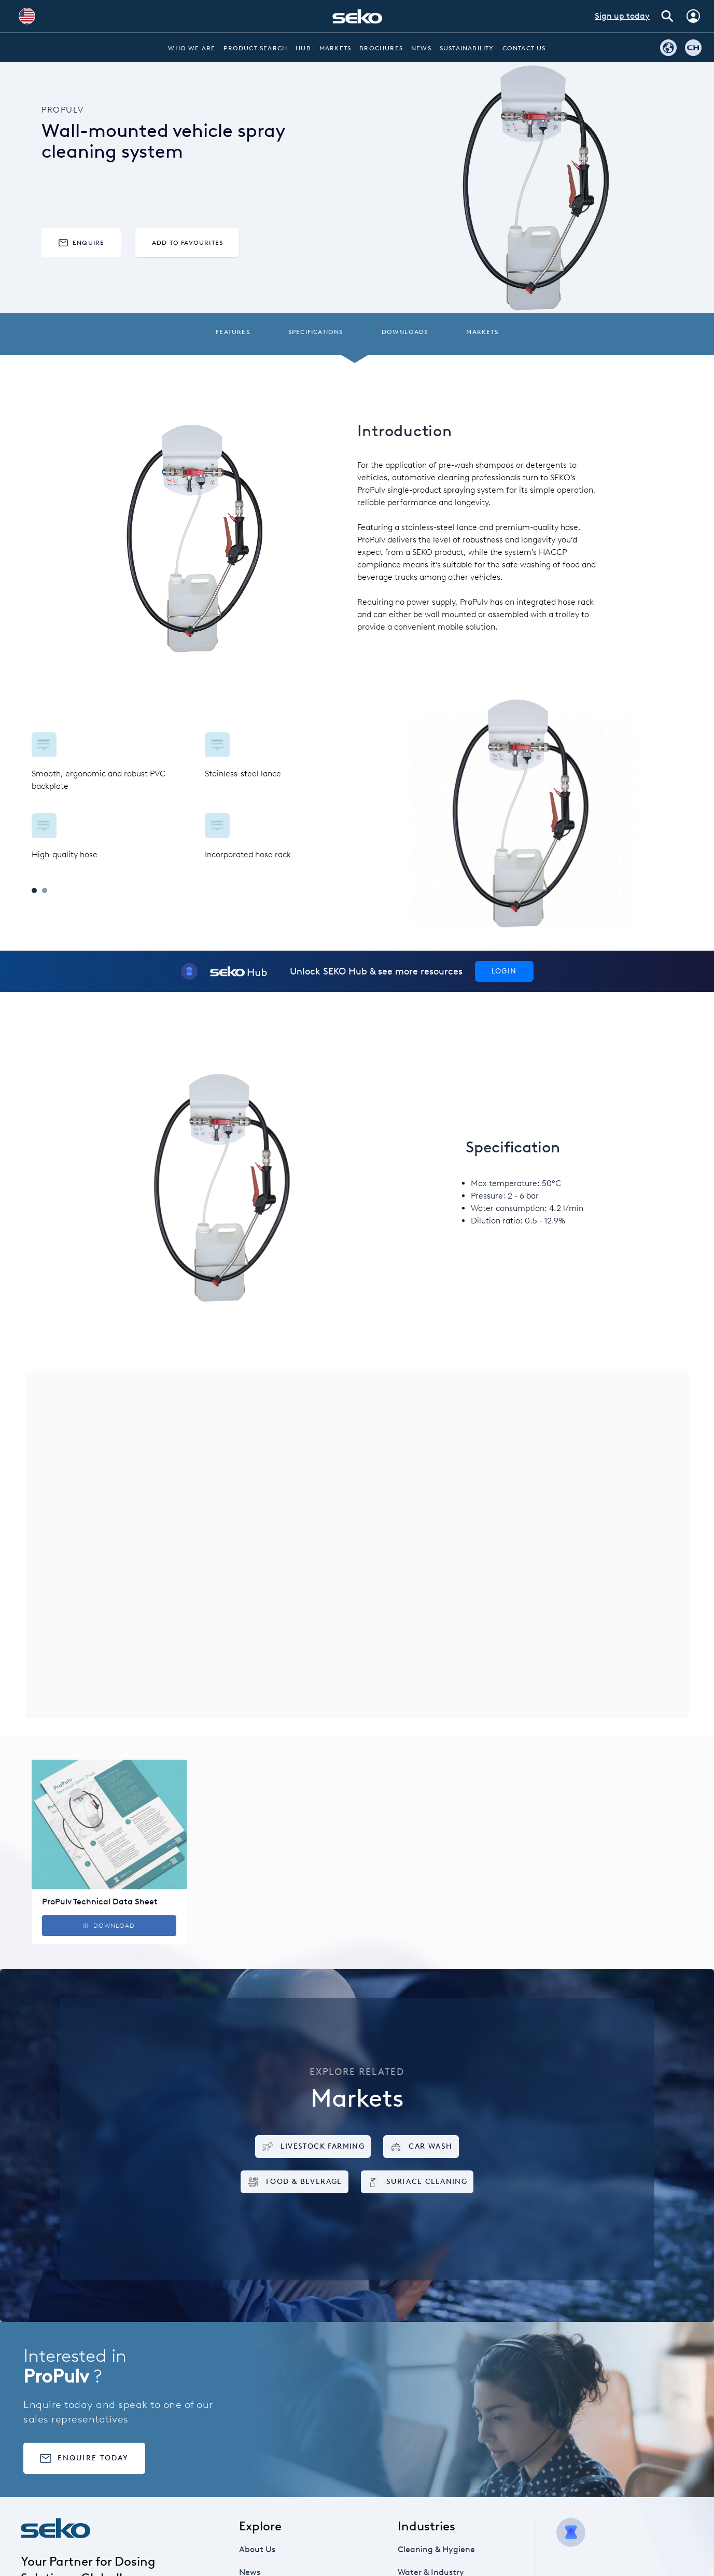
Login (504, 971)
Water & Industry (436, 2572)
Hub (303, 48)
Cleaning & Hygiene (440, 2549)
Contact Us (524, 48)
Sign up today (622, 16)
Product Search (255, 48)
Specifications (315, 332)
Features (233, 332)
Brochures (381, 48)
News (421, 48)
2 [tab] (44, 890)
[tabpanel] (194, 796)
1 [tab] (34, 890)
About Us (269, 2549)
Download (109, 1925)
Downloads (405, 332)
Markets (335, 48)
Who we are (191, 48)
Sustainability (467, 48)
